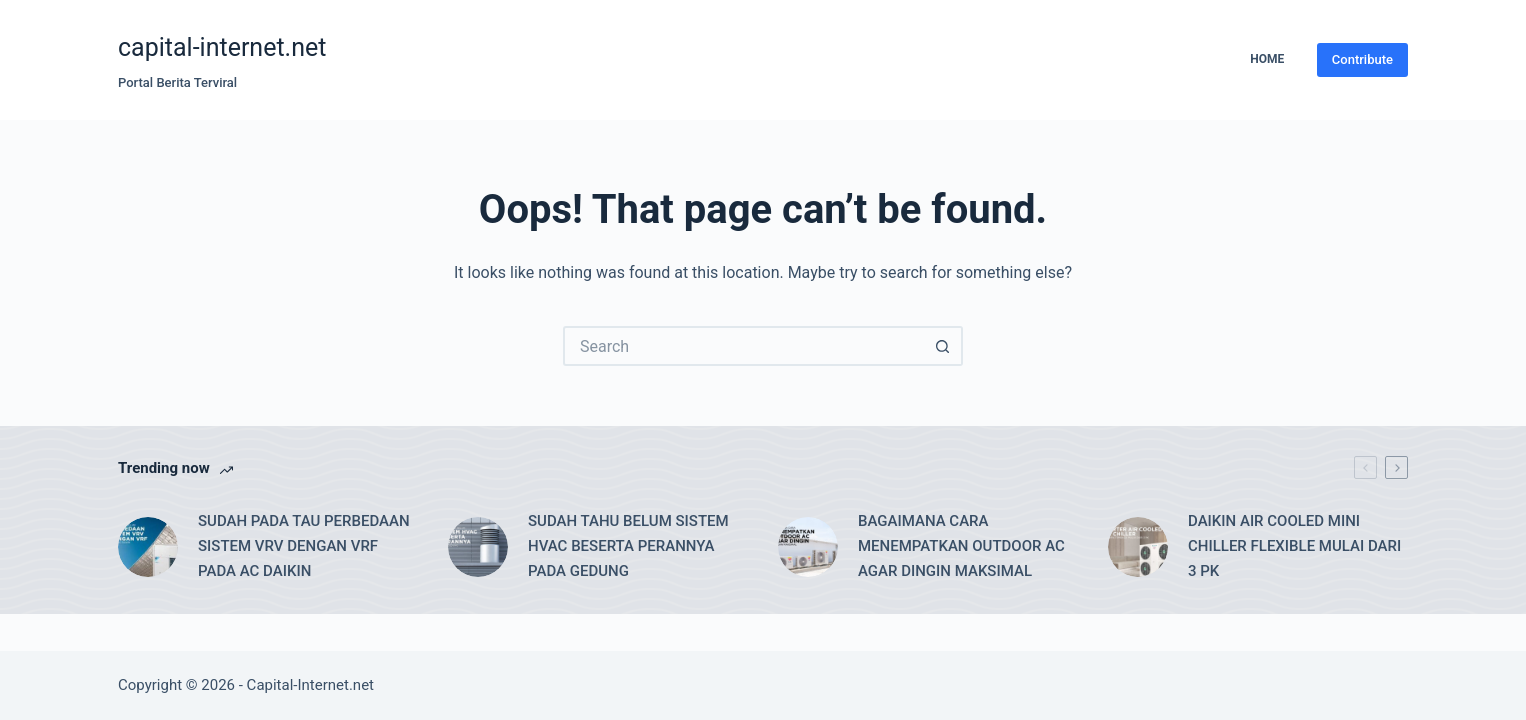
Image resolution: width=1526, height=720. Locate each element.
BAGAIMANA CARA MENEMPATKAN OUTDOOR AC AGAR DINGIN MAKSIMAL (961, 546)
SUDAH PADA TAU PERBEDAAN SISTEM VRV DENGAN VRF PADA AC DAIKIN (304, 546)
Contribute (1362, 59)
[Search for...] (743, 346)
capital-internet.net (222, 47)
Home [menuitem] (1267, 59)
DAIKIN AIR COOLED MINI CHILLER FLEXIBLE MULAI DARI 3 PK (1294, 546)
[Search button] (943, 346)
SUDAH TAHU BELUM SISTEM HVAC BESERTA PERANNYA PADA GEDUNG (628, 546)
